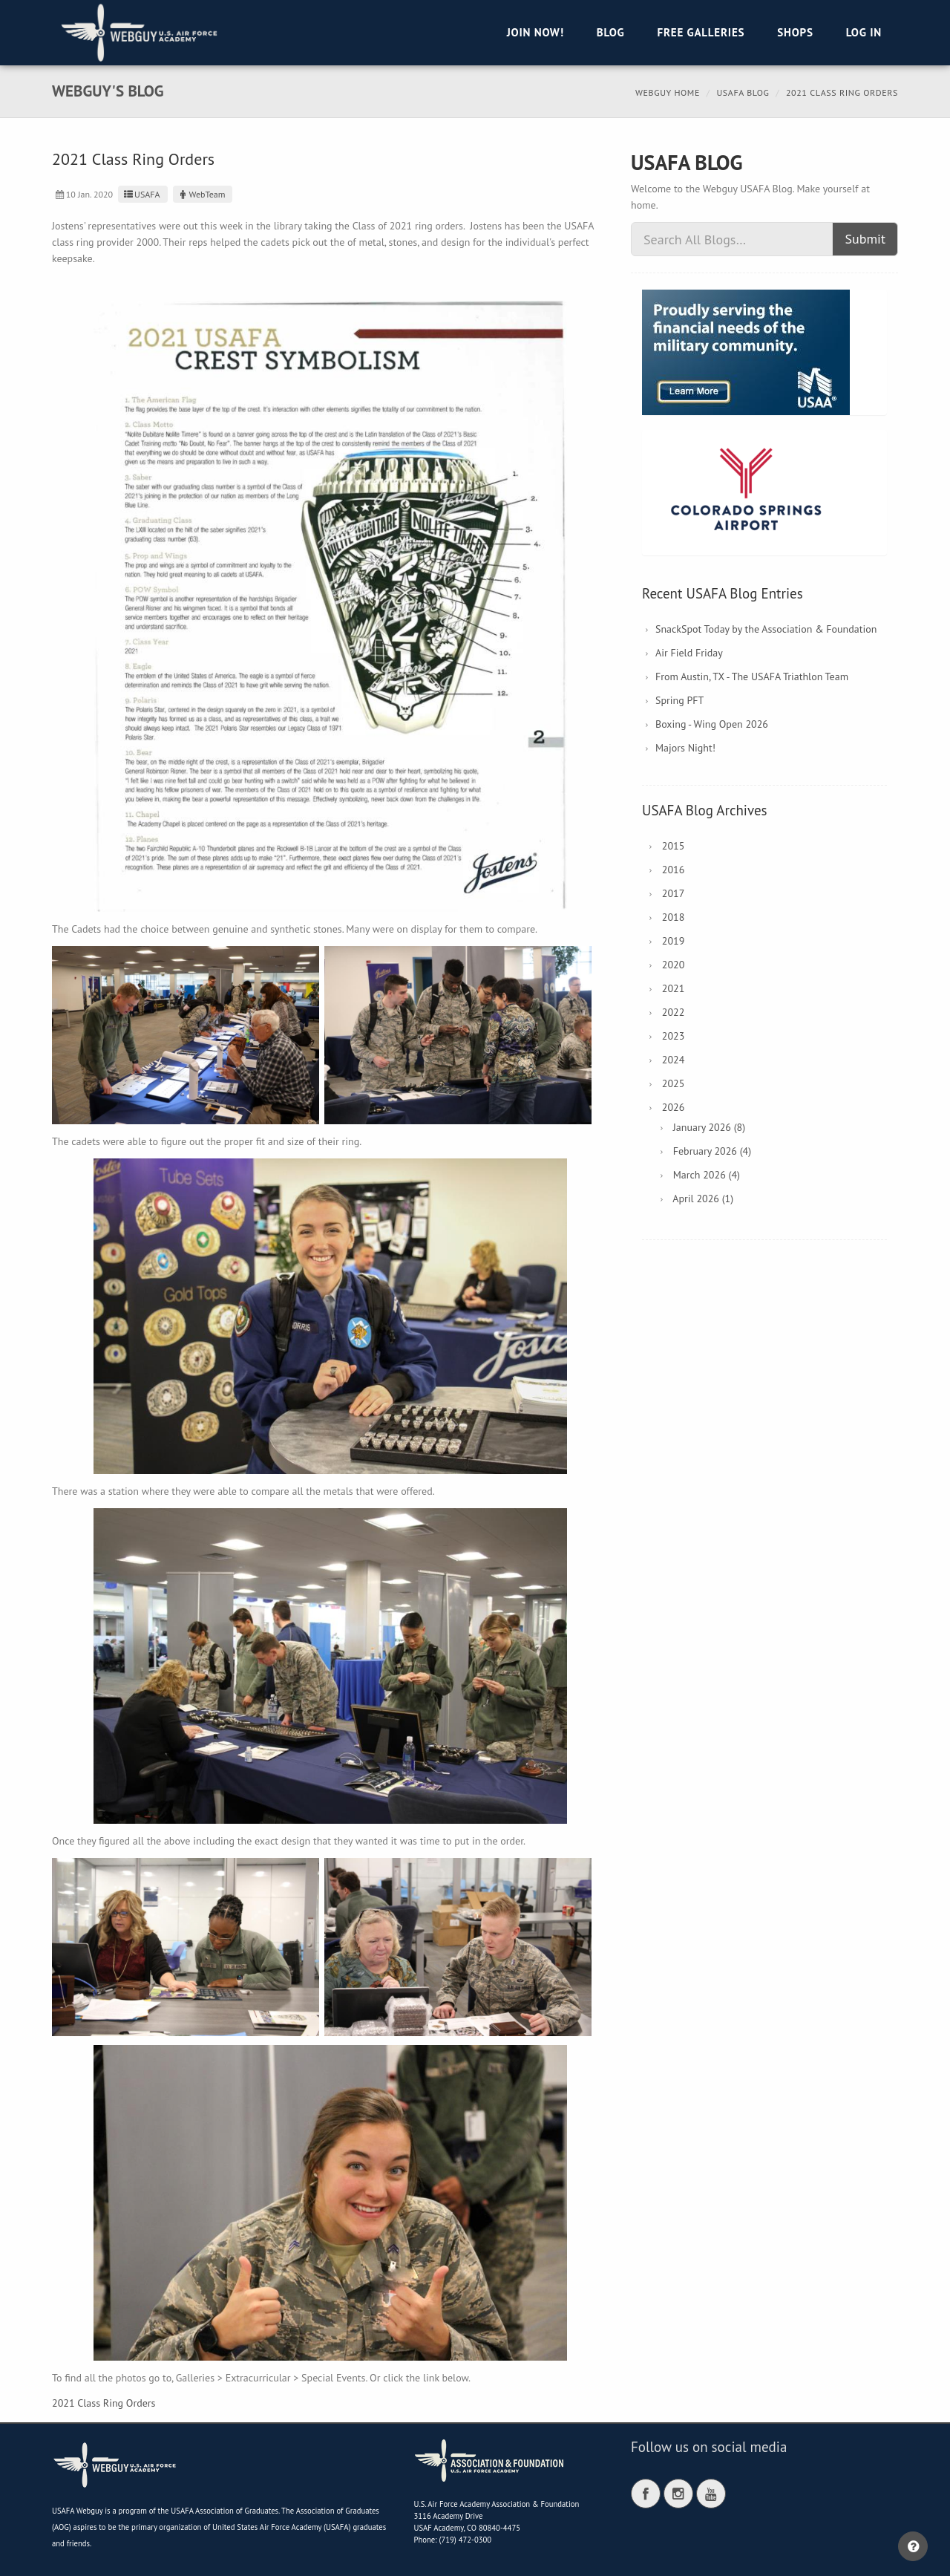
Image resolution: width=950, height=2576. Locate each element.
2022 (673, 1012)
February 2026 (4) (712, 1151)
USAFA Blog (742, 92)
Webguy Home (667, 92)
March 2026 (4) (706, 1174)
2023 (673, 1036)
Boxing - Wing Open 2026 (711, 724)
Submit (865, 238)
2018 (673, 917)
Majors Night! (685, 747)
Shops (795, 32)
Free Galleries (700, 32)
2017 (673, 893)
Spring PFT (679, 700)
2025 (673, 1083)
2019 (673, 941)
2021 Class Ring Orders (103, 2403)
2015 (673, 845)
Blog (611, 32)
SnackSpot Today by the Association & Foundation (766, 629)
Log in (864, 32)
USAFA (141, 194)
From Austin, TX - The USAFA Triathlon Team (751, 676)
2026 (673, 1107)
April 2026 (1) (702, 1198)
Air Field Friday (689, 652)
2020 (673, 964)
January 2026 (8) (709, 1127)
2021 (673, 988)
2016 (673, 869)
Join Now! (535, 32)
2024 (673, 1059)
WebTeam (201, 194)
